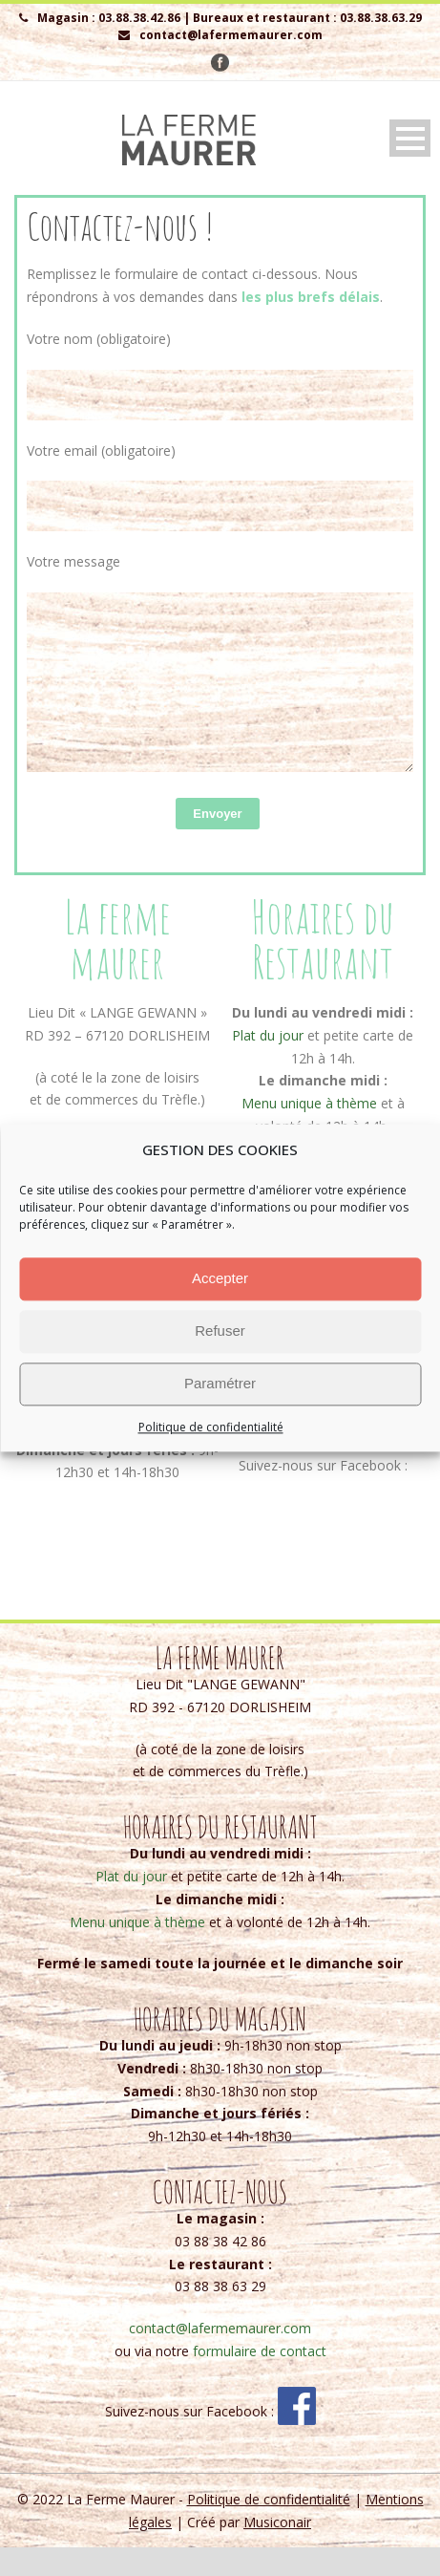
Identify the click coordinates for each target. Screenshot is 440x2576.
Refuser (220, 1330)
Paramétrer (220, 1383)
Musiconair (277, 2551)
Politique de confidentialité (210, 1427)
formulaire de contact (259, 2380)
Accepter (220, 1278)
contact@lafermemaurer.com (323, 1453)
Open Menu (409, 138)
